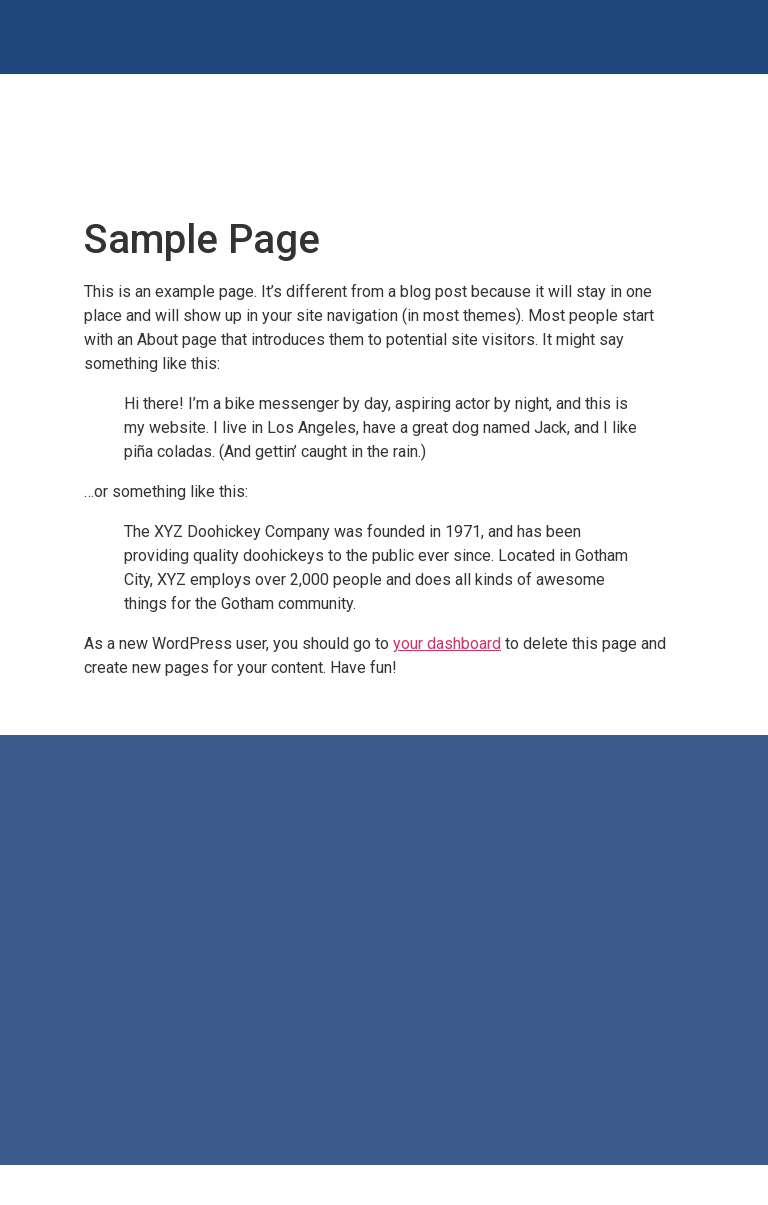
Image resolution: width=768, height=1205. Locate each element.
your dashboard (447, 643)
